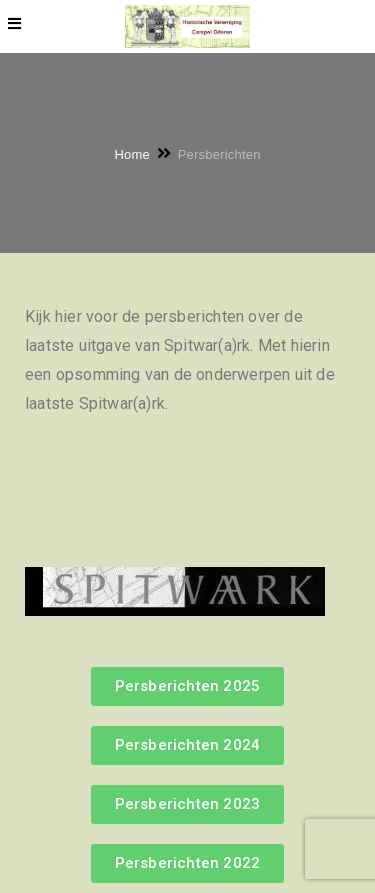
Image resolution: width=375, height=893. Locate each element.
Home (131, 153)
